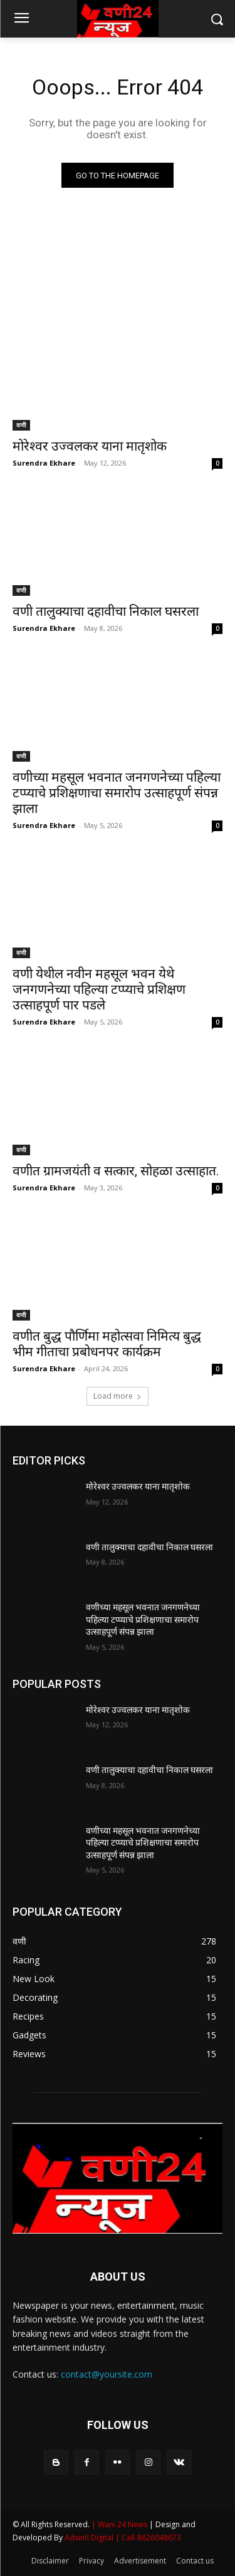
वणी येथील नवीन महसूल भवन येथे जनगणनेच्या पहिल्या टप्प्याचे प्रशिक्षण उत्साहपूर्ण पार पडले (99, 989)
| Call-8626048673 (148, 2537)
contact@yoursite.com (106, 2374)
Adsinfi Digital (90, 2537)
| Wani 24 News (120, 2524)
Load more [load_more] (117, 1396)
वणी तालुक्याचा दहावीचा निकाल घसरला (106, 611)
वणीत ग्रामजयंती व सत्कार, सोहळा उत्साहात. (116, 1170)
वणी (21, 425)
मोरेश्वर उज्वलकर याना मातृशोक (90, 446)
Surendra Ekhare (44, 463)
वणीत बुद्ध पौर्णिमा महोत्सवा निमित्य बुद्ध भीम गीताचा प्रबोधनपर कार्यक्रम (107, 1344)
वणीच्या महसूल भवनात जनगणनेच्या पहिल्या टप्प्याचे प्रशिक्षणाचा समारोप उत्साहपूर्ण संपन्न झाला (117, 793)
